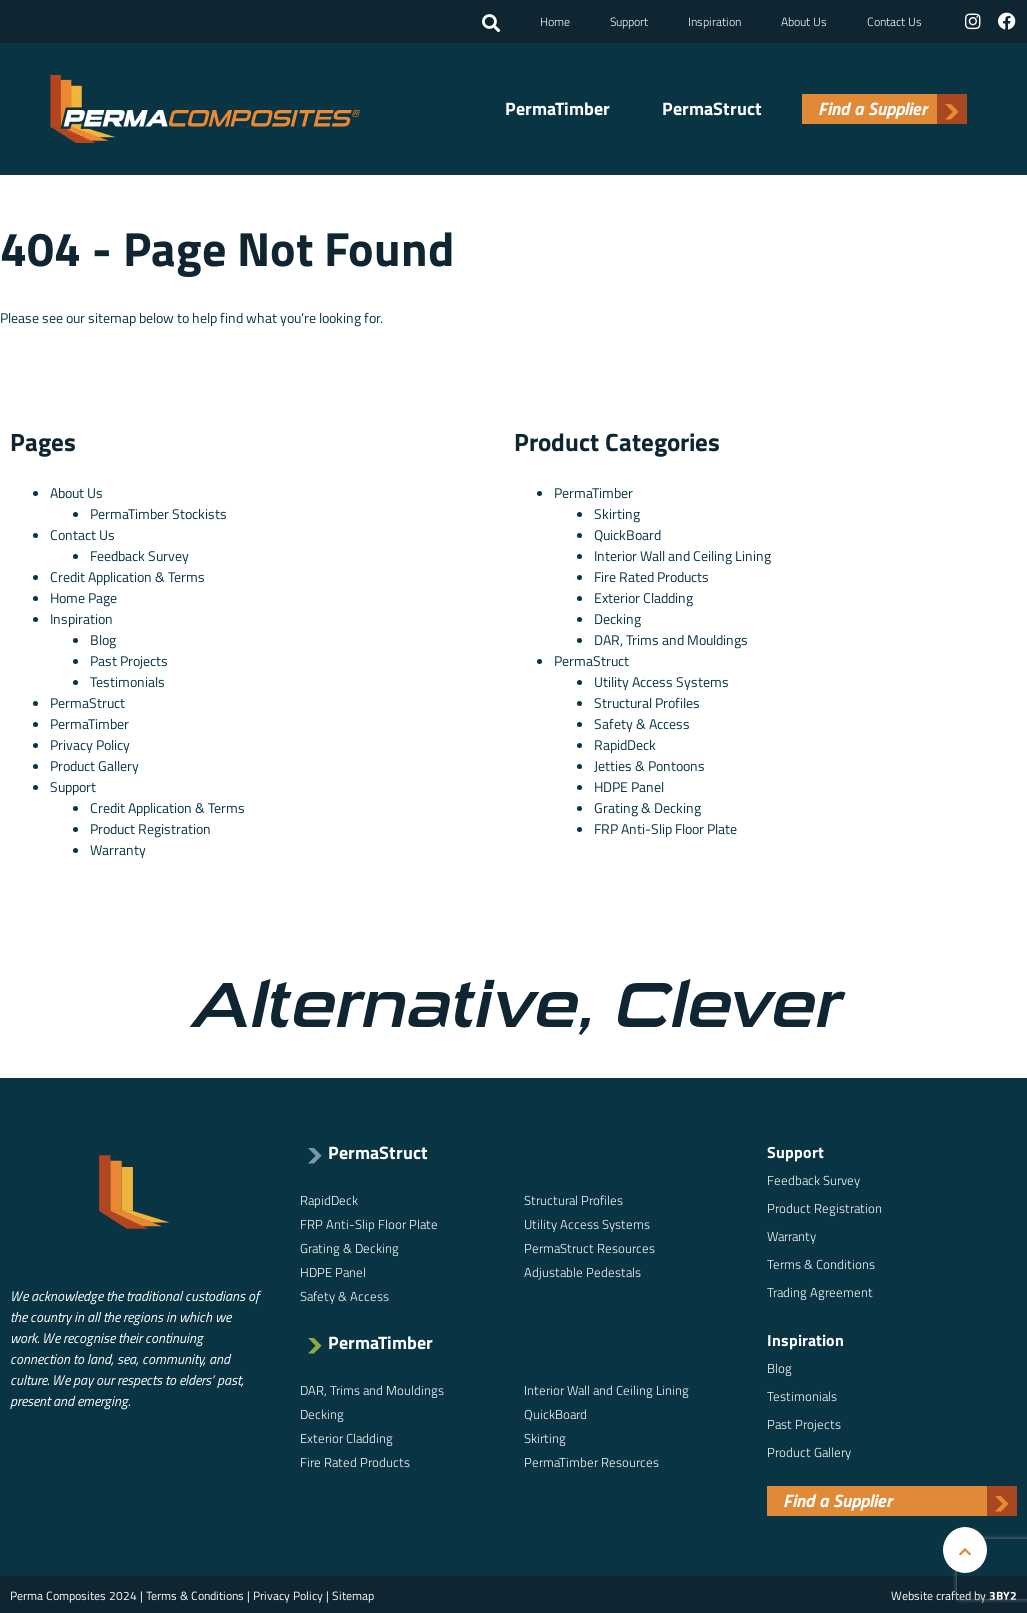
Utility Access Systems (661, 679)
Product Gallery (94, 763)
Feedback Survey (139, 553)
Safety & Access (642, 721)
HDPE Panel (629, 784)
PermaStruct (712, 108)
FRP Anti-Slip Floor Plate (665, 826)
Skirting (617, 511)
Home (557, 20)
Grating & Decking (647, 805)
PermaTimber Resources (591, 1460)
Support (631, 20)
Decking (617, 616)
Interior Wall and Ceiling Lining (682, 553)
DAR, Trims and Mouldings (671, 637)
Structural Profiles (647, 700)
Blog (103, 637)
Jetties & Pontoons (649, 763)
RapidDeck (625, 742)
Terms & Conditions (821, 1262)
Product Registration (150, 826)
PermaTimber (557, 108)
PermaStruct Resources (589, 1246)
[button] (493, 23)
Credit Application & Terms (127, 574)
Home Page (83, 595)
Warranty (118, 847)
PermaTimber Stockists (158, 511)
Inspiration (716, 20)
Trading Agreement (820, 1290)
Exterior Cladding (643, 595)
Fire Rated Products (651, 574)
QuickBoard (627, 532)
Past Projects (129, 658)
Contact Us (896, 20)
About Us (806, 20)
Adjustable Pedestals (582, 1270)
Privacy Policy (90, 742)
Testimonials (127, 679)
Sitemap (353, 1593)
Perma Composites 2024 (73, 1593)
